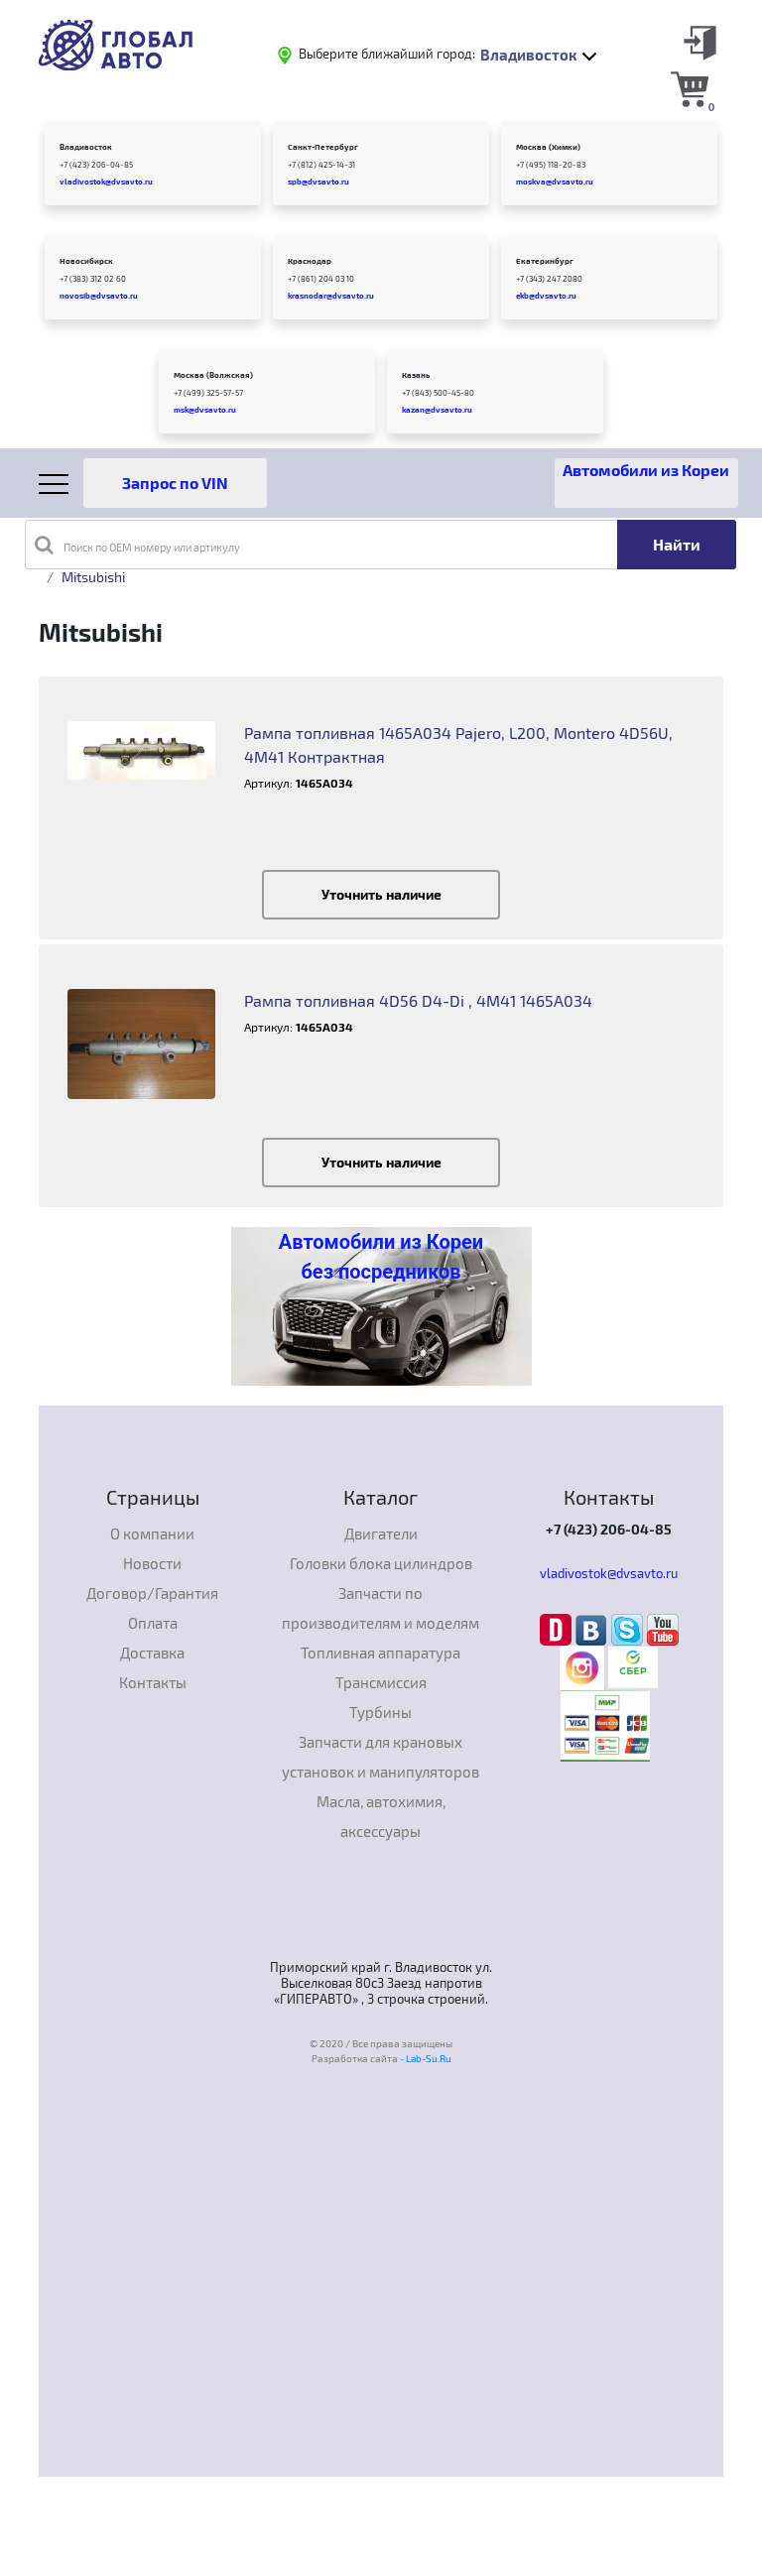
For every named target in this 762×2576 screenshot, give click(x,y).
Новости (152, 1563)
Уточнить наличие (381, 894)
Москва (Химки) (548, 147)
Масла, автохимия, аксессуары (381, 1816)
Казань (416, 375)
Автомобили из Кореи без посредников (381, 1257)
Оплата (153, 1623)
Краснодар (309, 261)
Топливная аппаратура (380, 1652)
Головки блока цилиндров (381, 1563)
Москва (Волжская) (213, 375)
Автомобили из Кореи (646, 469)
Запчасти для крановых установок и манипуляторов (380, 1756)
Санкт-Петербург (323, 147)
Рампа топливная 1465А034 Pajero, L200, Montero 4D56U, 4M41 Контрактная (458, 744)
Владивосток (86, 147)
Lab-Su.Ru (428, 2058)
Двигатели (381, 1533)
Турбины (380, 1712)
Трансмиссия (381, 1682)
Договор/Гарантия (152, 1593)
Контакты (153, 1682)
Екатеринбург (544, 261)
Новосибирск (86, 261)
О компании (152, 1533)
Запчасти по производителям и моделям (380, 1608)
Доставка (152, 1652)
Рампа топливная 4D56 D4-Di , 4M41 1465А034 (418, 1000)
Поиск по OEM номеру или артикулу (137, 544)
